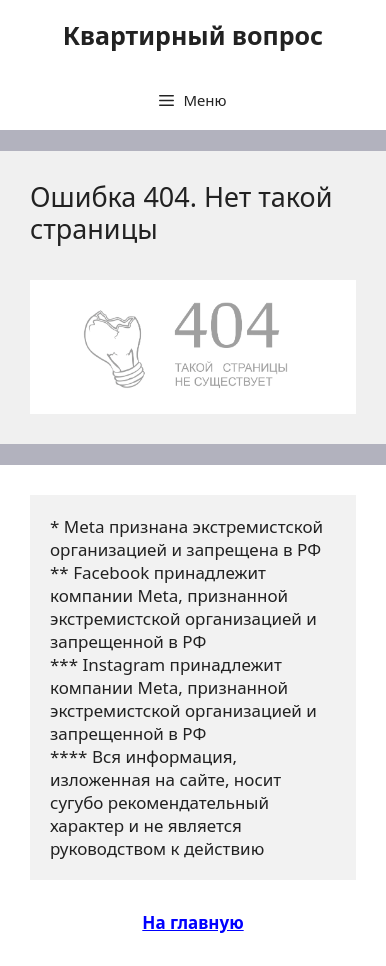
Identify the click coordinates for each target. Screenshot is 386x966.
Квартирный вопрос (193, 35)
